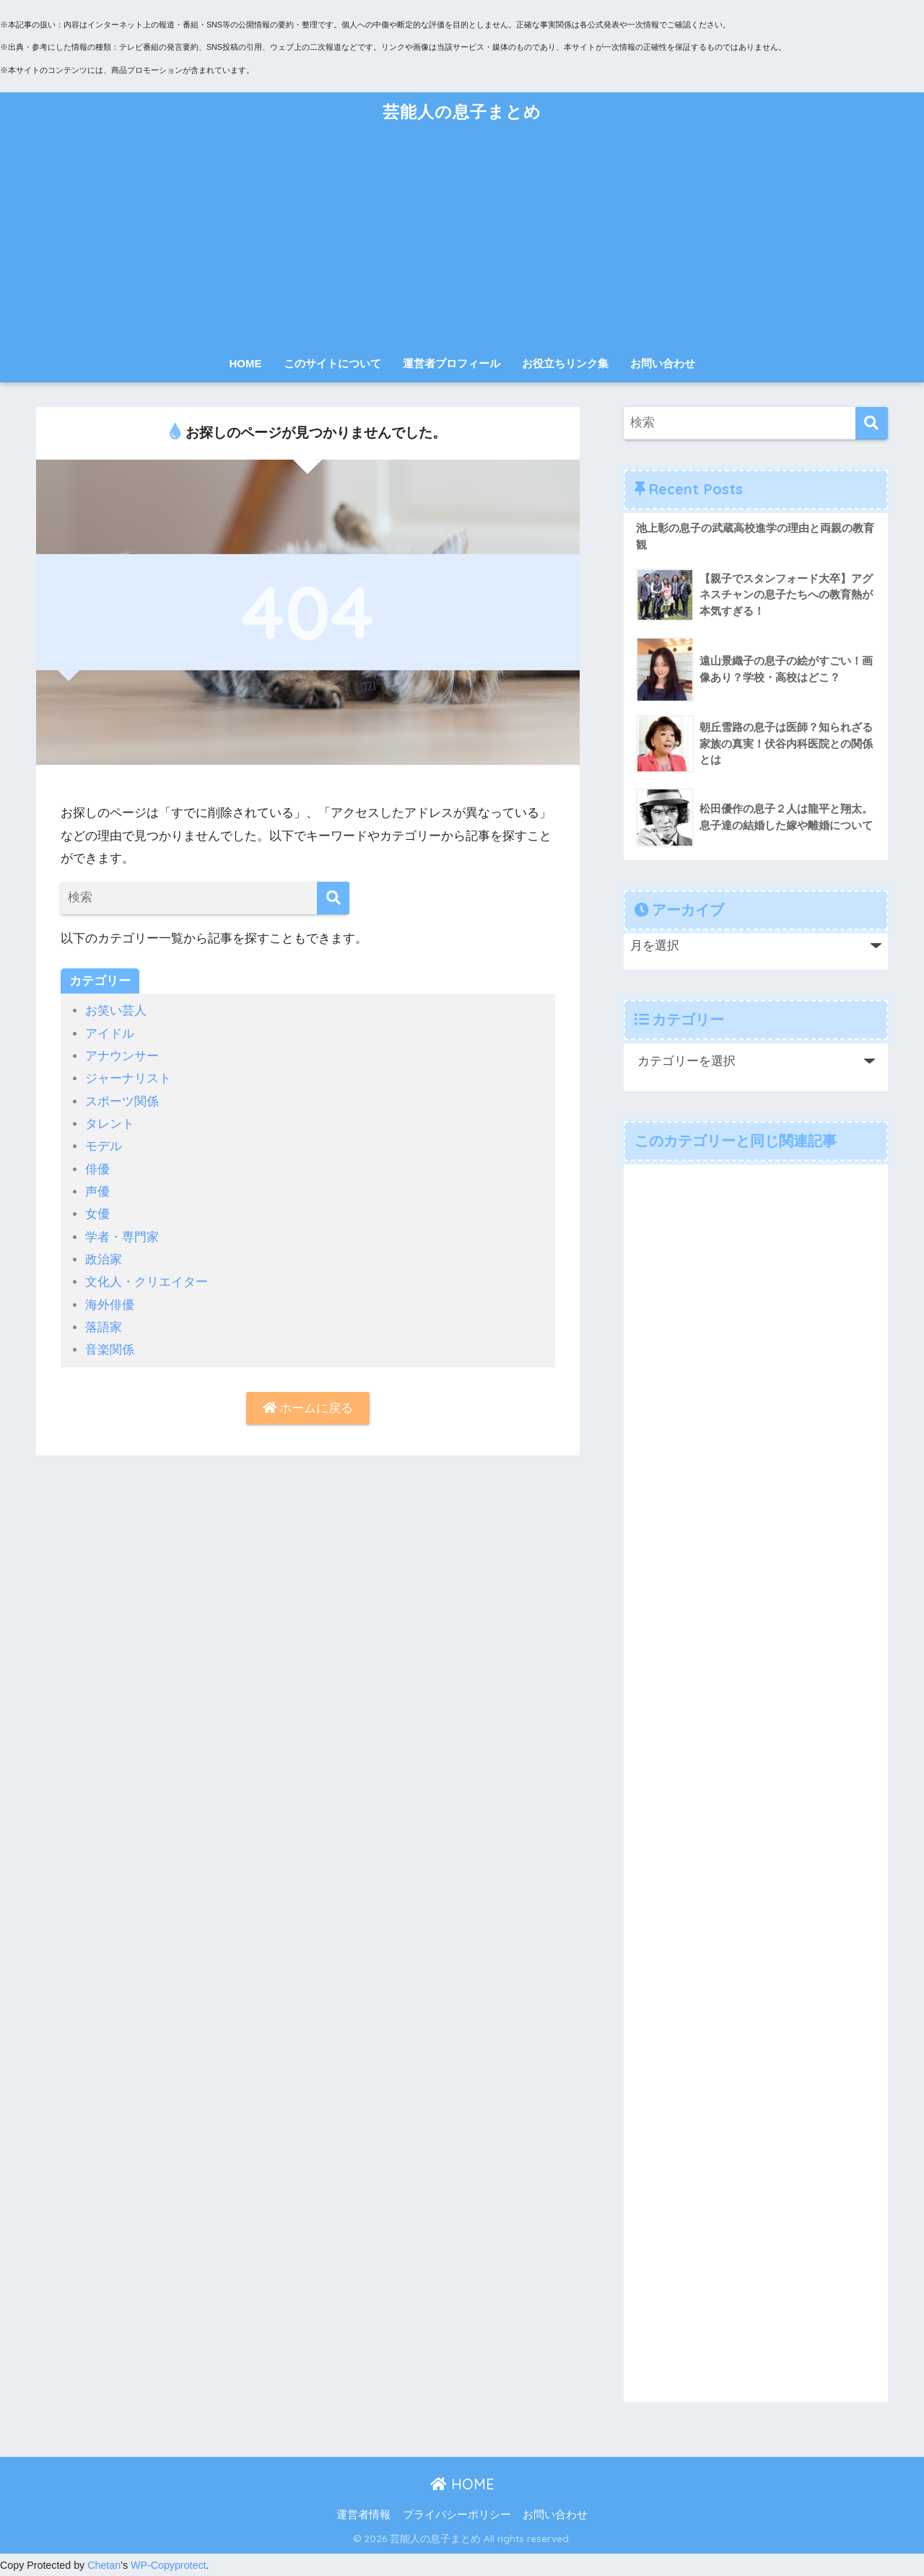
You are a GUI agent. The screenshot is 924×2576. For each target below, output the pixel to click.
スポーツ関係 (122, 1101)
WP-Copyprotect (168, 2565)
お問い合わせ (662, 363)
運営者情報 (363, 2514)
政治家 (103, 1259)
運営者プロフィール (451, 363)
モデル (103, 1146)
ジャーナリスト (128, 1078)
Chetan (104, 2565)
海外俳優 (109, 1305)
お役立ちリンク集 (565, 363)
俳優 (97, 1169)
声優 (97, 1192)
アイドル (109, 1034)
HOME (246, 363)
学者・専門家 (122, 1237)
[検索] (333, 898)
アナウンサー (122, 1056)
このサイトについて (332, 363)
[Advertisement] (462, 240)
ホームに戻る (308, 1408)
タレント (109, 1124)
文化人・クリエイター (146, 1282)
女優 (97, 1214)
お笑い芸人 (116, 1010)
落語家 (103, 1327)
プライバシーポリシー (457, 2514)
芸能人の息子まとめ (462, 111)
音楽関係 (109, 1350)
